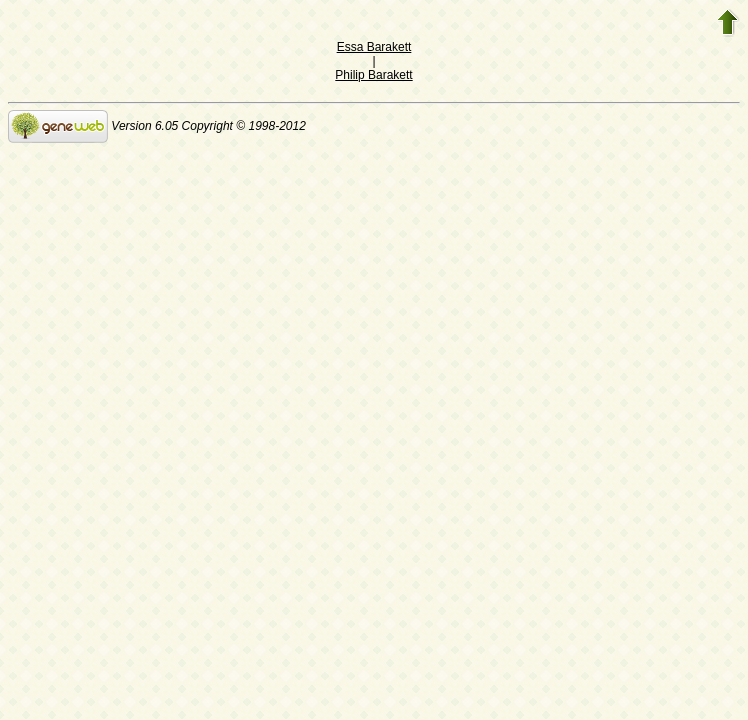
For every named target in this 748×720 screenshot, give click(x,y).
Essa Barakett (374, 47)
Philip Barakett (373, 75)
